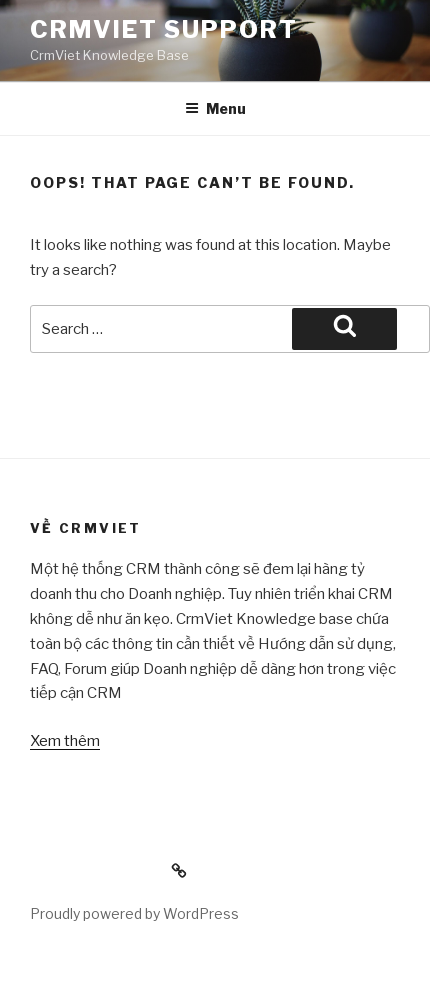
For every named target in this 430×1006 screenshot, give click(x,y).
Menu (215, 108)
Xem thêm (65, 741)
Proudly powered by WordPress (134, 913)
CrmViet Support (164, 29)
